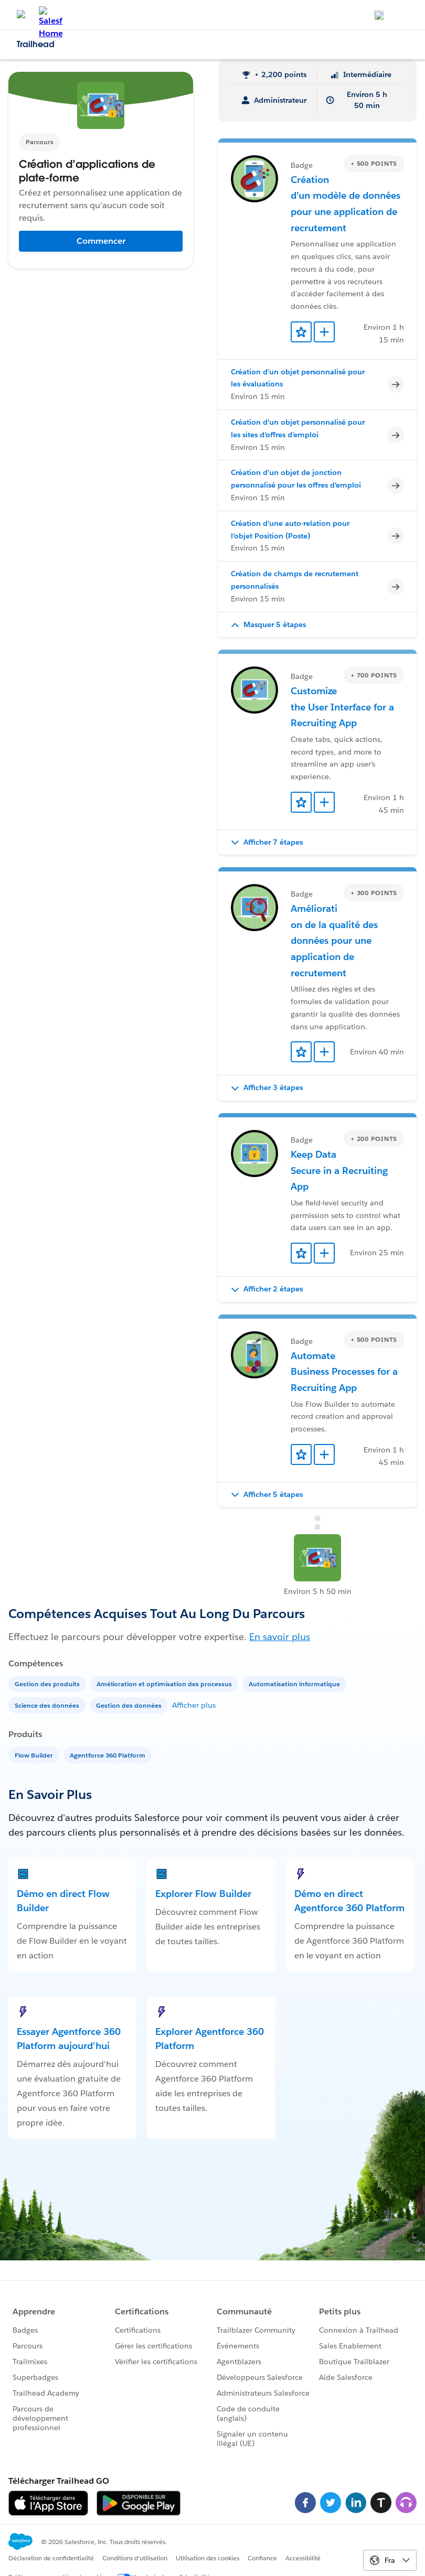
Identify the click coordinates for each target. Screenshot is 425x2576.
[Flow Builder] (34, 1754)
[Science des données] (48, 1704)
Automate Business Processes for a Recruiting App (344, 1372)
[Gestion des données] (130, 1704)
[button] (317, 625)
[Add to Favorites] (301, 331)
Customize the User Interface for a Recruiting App (342, 707)
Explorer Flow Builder (203, 1894)
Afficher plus (194, 1705)
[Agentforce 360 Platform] (108, 1754)
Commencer (101, 240)
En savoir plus (279, 1637)
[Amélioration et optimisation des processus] (165, 1683)
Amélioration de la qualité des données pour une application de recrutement (334, 940)
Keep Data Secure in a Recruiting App (339, 1170)
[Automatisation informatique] (295, 1683)
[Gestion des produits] (48, 1683)
